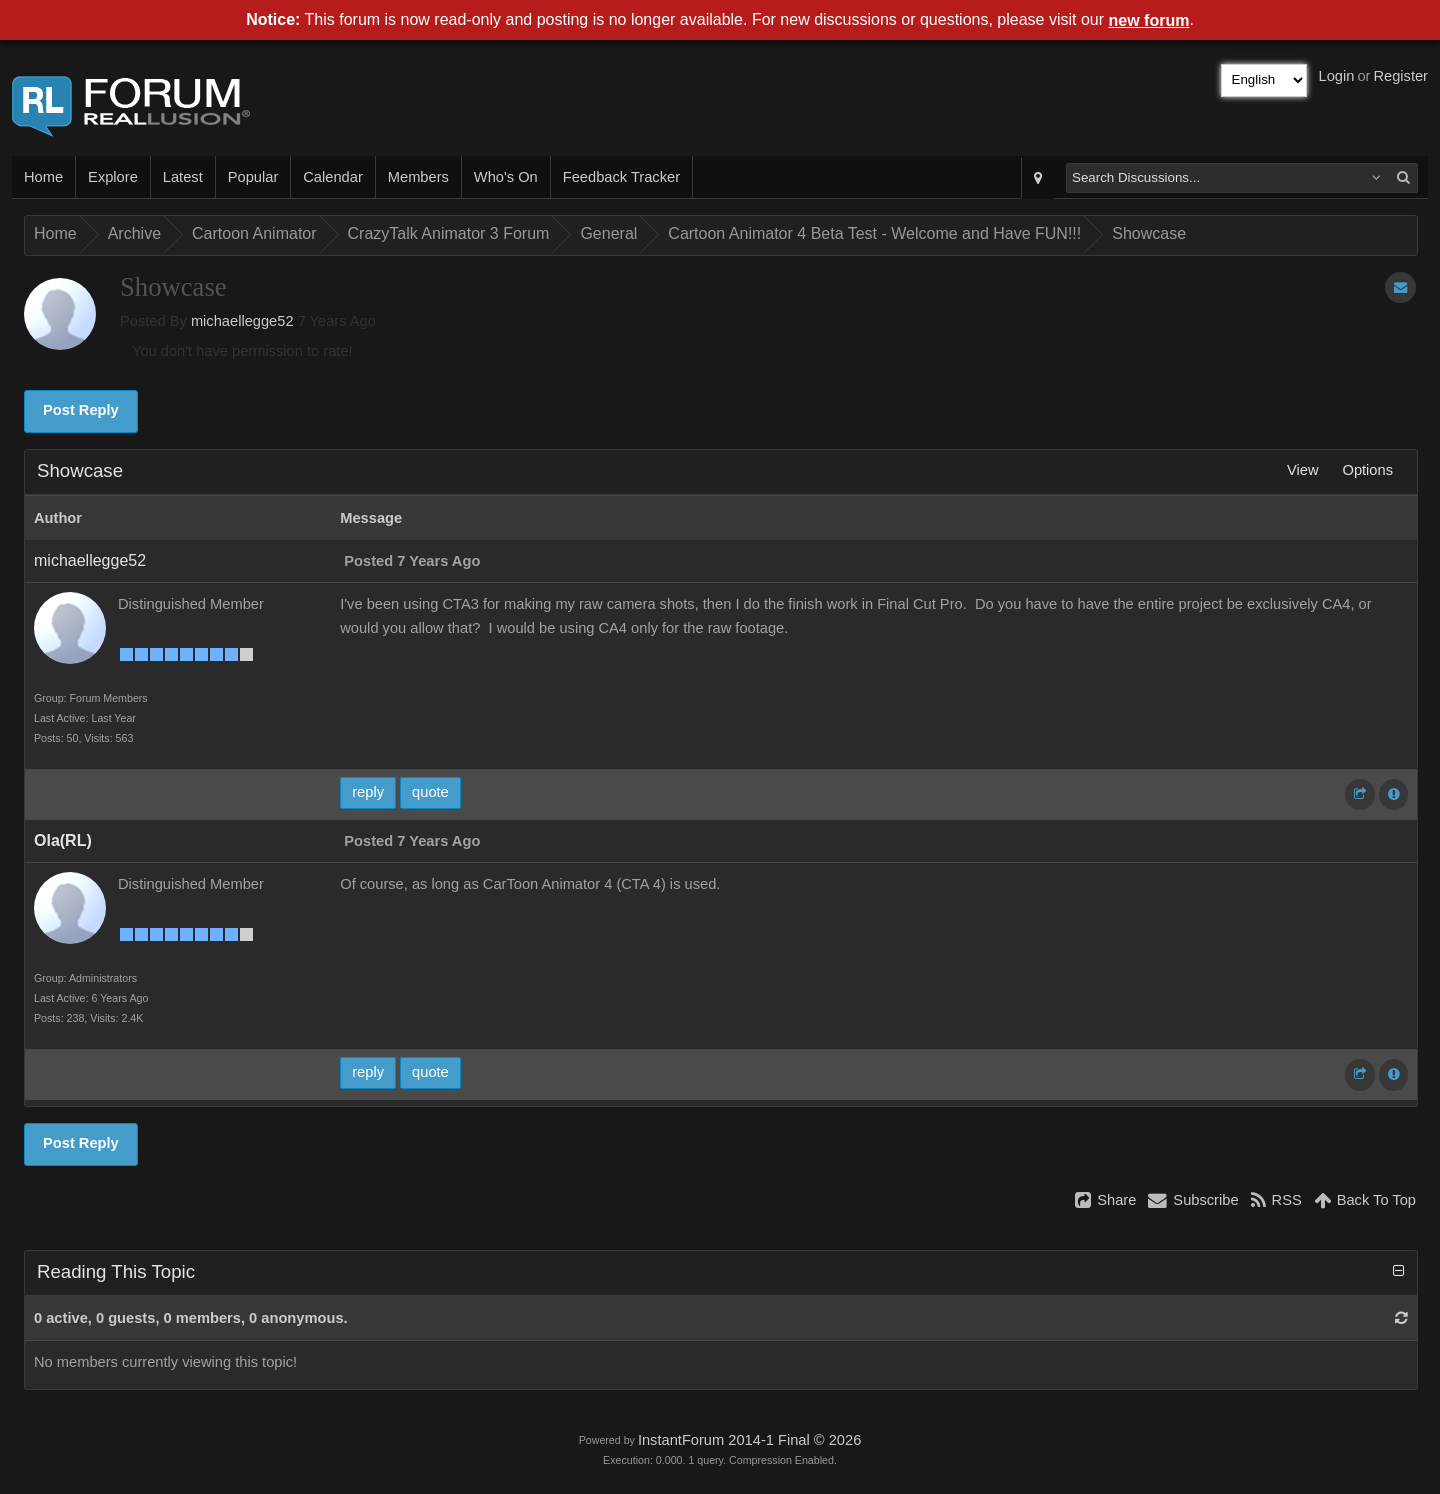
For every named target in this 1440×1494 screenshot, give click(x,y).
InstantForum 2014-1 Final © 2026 (749, 1440)
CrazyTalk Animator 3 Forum (449, 233)
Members (418, 177)
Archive (134, 233)
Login (1337, 76)
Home (43, 177)
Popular (253, 177)
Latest (183, 177)
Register (1400, 76)
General (608, 233)
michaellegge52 (242, 321)
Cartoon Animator (254, 233)
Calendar (332, 177)
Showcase (1149, 233)
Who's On (506, 177)
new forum (1149, 20)
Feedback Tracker (621, 177)
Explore (113, 177)
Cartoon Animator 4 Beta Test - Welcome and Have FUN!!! (874, 233)
